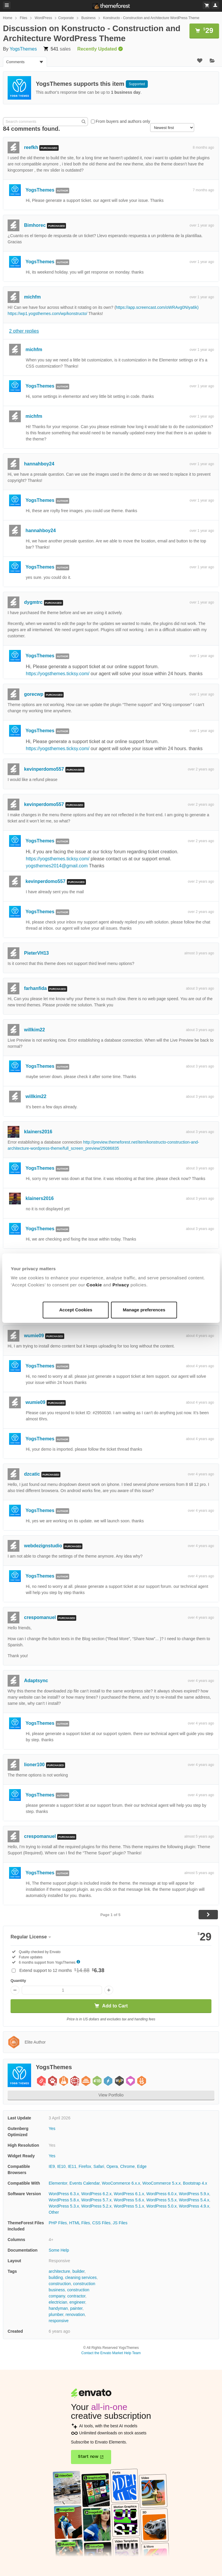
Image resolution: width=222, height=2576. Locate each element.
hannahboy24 (39, 463)
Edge (142, 2166)
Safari (99, 2166)
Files (23, 18)
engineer (77, 2302)
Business (88, 18)
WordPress (43, 18)
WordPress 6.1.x (129, 2193)
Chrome (127, 2166)
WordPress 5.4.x (194, 2200)
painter (76, 2308)
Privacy (121, 1284)
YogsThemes (23, 48)
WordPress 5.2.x (96, 2206)
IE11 (72, 2166)
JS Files (120, 2222)
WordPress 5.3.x (64, 2206)
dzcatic (32, 1473)
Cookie (94, 1284)
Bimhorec (35, 225)
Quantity (18, 1980)
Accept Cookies (75, 1309)
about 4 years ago (200, 1336)
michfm (32, 296)
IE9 (52, 2166)
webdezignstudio (43, 1545)
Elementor (58, 2183)
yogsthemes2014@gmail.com (57, 865)
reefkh (31, 147)
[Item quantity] (62, 1990)
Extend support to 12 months (61, 1970)
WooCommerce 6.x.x (121, 2183)
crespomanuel (40, 1617)
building (56, 2277)
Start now (88, 2457)
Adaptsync (36, 1680)
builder (78, 2271)
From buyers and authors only (123, 121)
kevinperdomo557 (44, 769)
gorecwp (33, 694)
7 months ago (203, 190)
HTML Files (79, 2222)
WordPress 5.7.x (96, 2200)
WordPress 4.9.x (194, 2206)
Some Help (59, 2250)
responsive (59, 2320)
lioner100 (34, 1764)
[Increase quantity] (108, 1990)
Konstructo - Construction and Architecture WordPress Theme (151, 18)
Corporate (66, 18)
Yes (52, 2128)
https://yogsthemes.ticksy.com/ (57, 673)
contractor (76, 2296)
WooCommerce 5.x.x (162, 2183)
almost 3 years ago (199, 953)
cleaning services (80, 2277)
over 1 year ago (202, 225)
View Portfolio (111, 2095)
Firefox (85, 2166)
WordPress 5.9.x (194, 2193)
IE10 (61, 2166)
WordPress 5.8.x (64, 2200)
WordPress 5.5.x (161, 2200)
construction (60, 2283)
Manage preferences (144, 1309)
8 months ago (203, 147)
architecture (59, 2271)
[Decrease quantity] (15, 1990)
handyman (58, 2308)
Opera (112, 2166)
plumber (56, 2314)
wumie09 (34, 1335)
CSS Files (101, 2222)
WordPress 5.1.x (129, 2206)
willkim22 (34, 1029)
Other (54, 2212)
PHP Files (58, 2222)
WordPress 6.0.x (161, 2193)
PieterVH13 (36, 953)
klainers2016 (38, 1131)
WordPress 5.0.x (161, 2206)
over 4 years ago (201, 1474)
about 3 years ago (200, 988)
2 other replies (24, 331)
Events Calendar (85, 2183)
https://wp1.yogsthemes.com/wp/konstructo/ (47, 313)
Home (7, 18)
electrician (58, 2302)
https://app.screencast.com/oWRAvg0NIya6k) (157, 307)
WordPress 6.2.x (96, 2193)
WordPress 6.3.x (64, 2193)
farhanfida (35, 988)
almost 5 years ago (199, 1836)
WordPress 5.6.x (129, 2200)
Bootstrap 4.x (195, 2183)
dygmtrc (33, 602)
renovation (75, 2314)
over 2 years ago (201, 769)
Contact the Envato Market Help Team (111, 2353)
